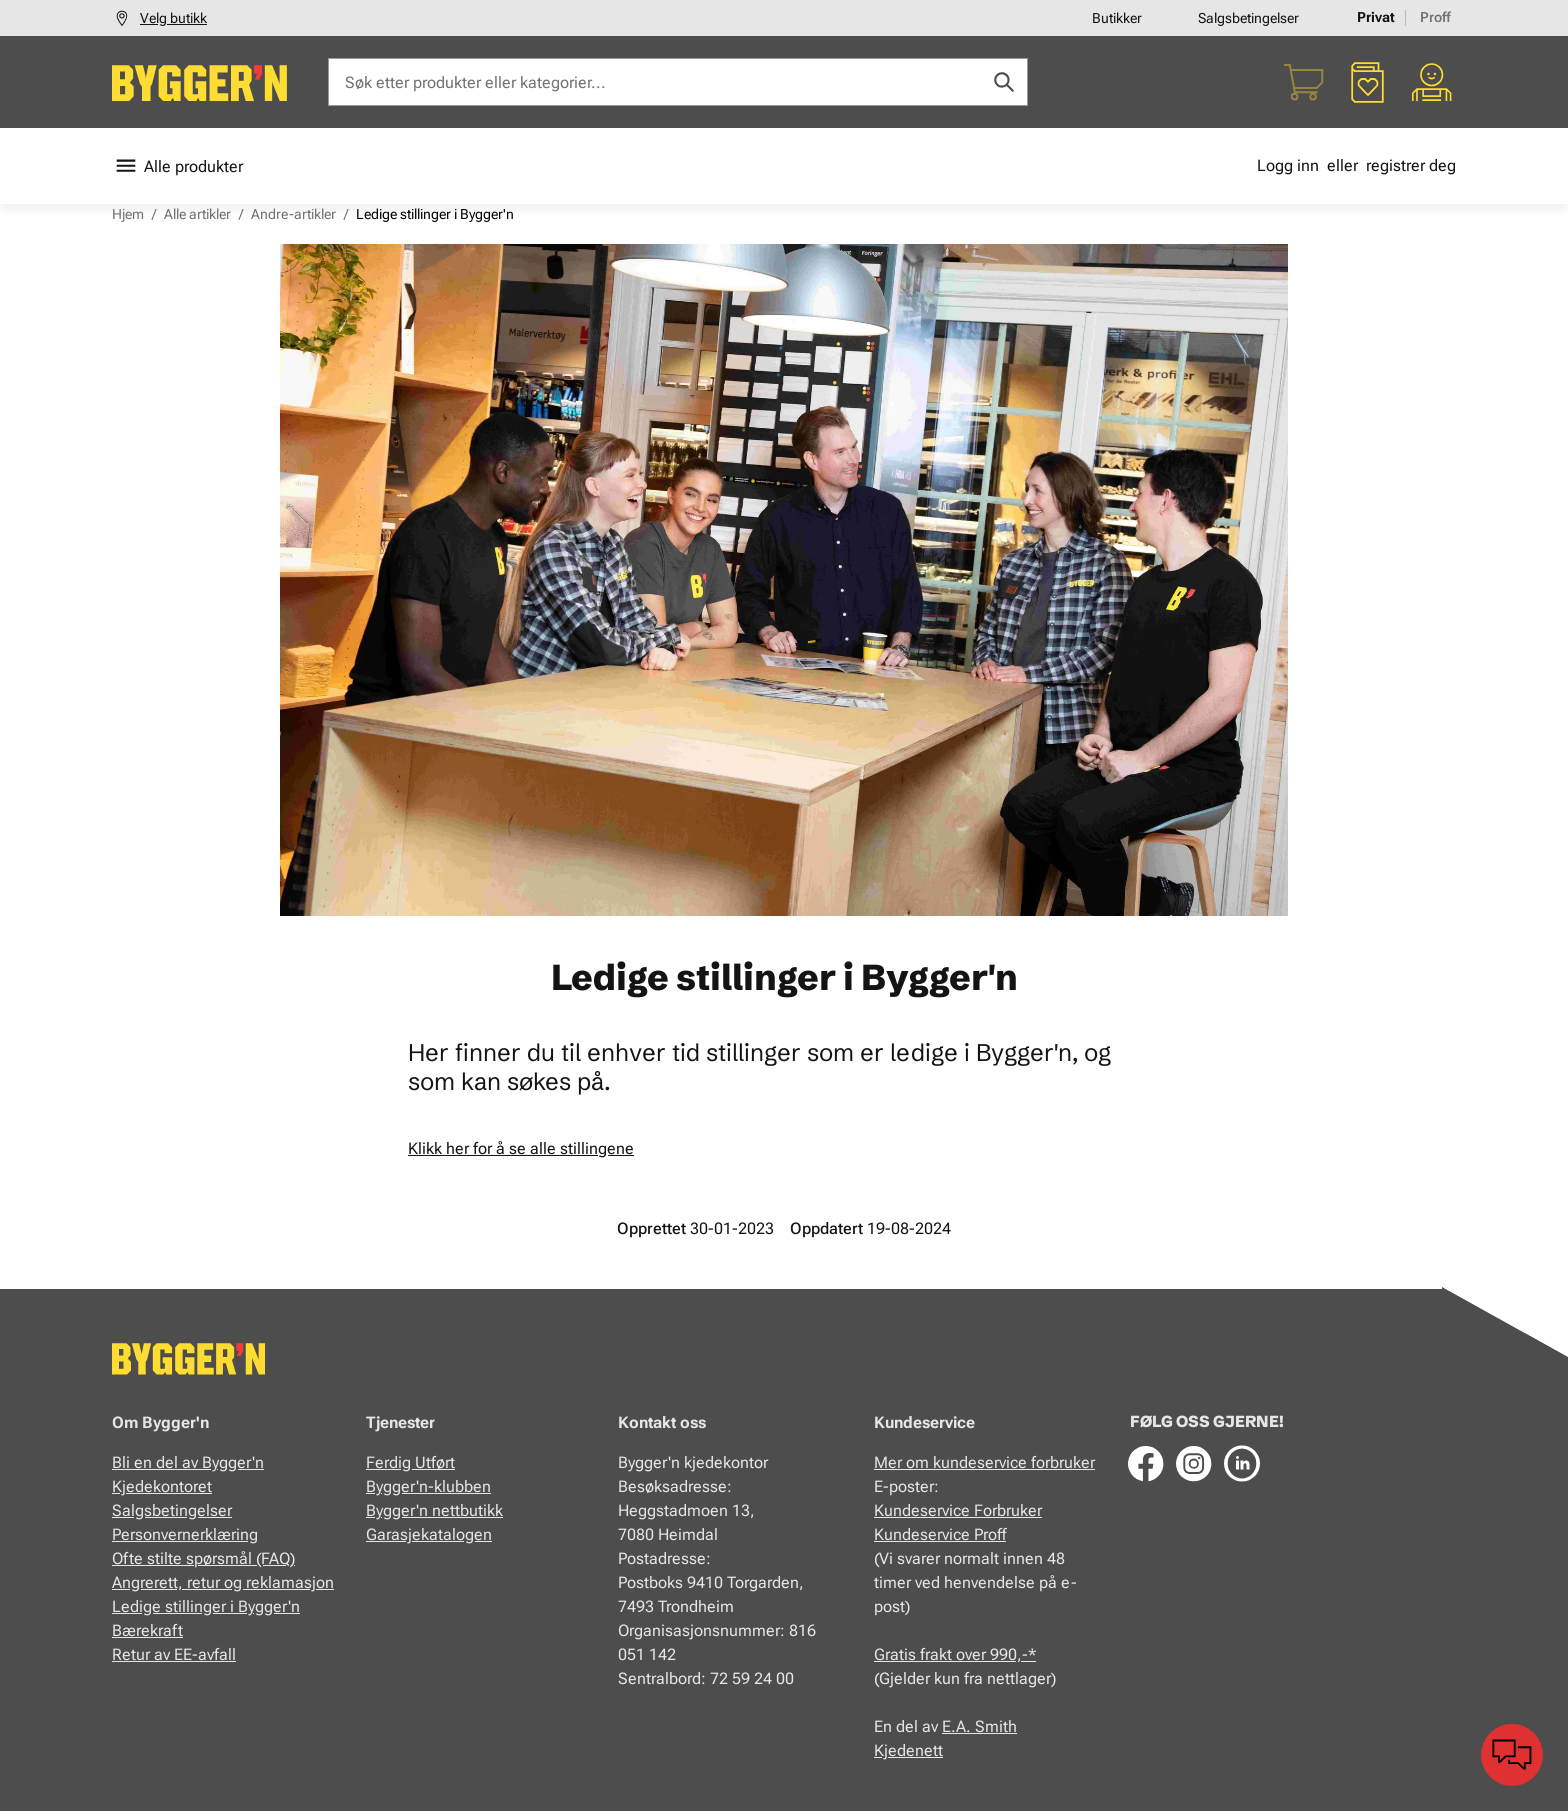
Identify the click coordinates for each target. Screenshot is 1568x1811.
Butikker (1117, 18)
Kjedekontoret (162, 1486)
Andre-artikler (293, 214)
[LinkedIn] (1242, 1463)
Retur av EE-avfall (174, 1654)
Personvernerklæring (185, 1534)
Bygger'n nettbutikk (434, 1510)
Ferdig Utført (410, 1462)
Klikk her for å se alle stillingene (521, 1148)
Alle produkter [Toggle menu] (177, 166)
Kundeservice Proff (940, 1534)
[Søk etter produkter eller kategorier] (678, 82)
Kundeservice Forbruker (958, 1510)
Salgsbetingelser (1248, 18)
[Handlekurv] (1304, 82)
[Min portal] (1432, 82)
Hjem (128, 214)
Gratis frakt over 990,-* (955, 1654)
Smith (996, 1726)
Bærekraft (147, 1630)
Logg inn (1288, 165)
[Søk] (1004, 82)
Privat (1376, 17)
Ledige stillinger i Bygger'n (206, 1606)
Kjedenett (908, 1750)
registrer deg (1411, 165)
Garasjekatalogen (429, 1534)
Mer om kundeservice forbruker (984, 1462)
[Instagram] (1194, 1463)
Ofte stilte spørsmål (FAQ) (203, 1558)
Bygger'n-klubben (428, 1486)
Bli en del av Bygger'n (188, 1462)
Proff (1435, 17)
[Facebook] (1146, 1463)
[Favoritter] (1368, 82)
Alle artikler (197, 214)
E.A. (958, 1726)
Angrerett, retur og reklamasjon (223, 1582)
